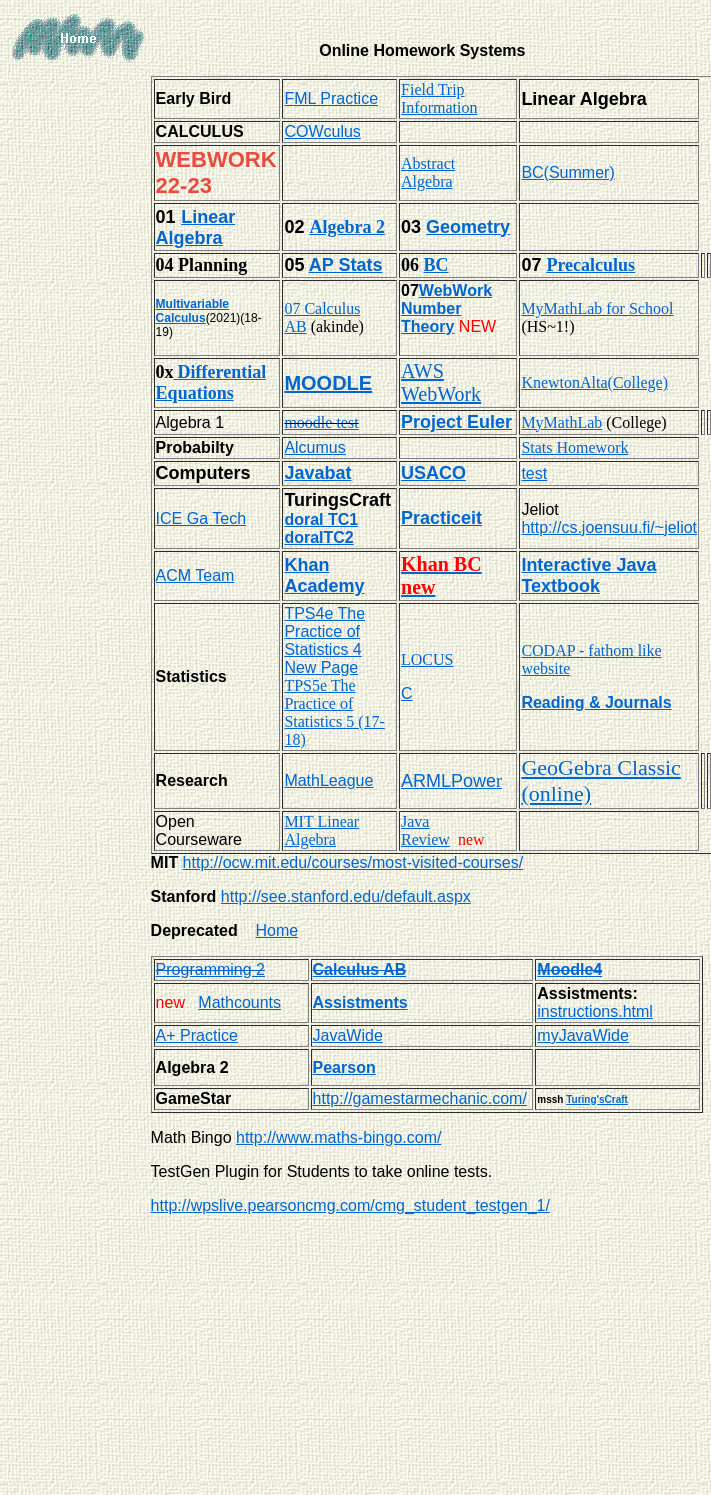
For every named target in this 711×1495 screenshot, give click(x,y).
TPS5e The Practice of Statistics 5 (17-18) (334, 712)
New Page (321, 667)
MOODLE (328, 383)
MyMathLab (561, 422)
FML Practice (331, 98)
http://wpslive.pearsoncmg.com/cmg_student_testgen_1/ (350, 1205)
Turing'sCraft (597, 1099)
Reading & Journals (596, 702)
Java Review (425, 830)
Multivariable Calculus (192, 311)
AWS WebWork (441, 382)
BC (436, 265)
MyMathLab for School (597, 308)
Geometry (468, 227)
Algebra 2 (347, 227)
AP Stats (346, 265)
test (534, 473)
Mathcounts (239, 1002)
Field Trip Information (439, 98)
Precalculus (590, 265)
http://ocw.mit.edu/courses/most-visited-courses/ (353, 862)
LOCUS (427, 659)
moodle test (321, 422)
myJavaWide (583, 1035)
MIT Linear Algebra (321, 830)
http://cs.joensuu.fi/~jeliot (609, 527)
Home (277, 930)
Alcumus (314, 447)
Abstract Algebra (428, 172)
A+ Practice (197, 1035)
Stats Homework (574, 447)
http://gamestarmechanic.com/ (420, 1098)
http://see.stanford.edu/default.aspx (346, 896)
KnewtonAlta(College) (594, 382)
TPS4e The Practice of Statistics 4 (324, 631)
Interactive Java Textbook (588, 575)
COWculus (322, 131)
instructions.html (595, 1011)
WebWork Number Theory (446, 308)
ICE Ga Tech (201, 518)
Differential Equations (211, 382)
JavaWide (348, 1035)
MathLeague (328, 780)
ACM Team (195, 575)
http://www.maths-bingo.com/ (338, 1137)
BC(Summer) (567, 172)
